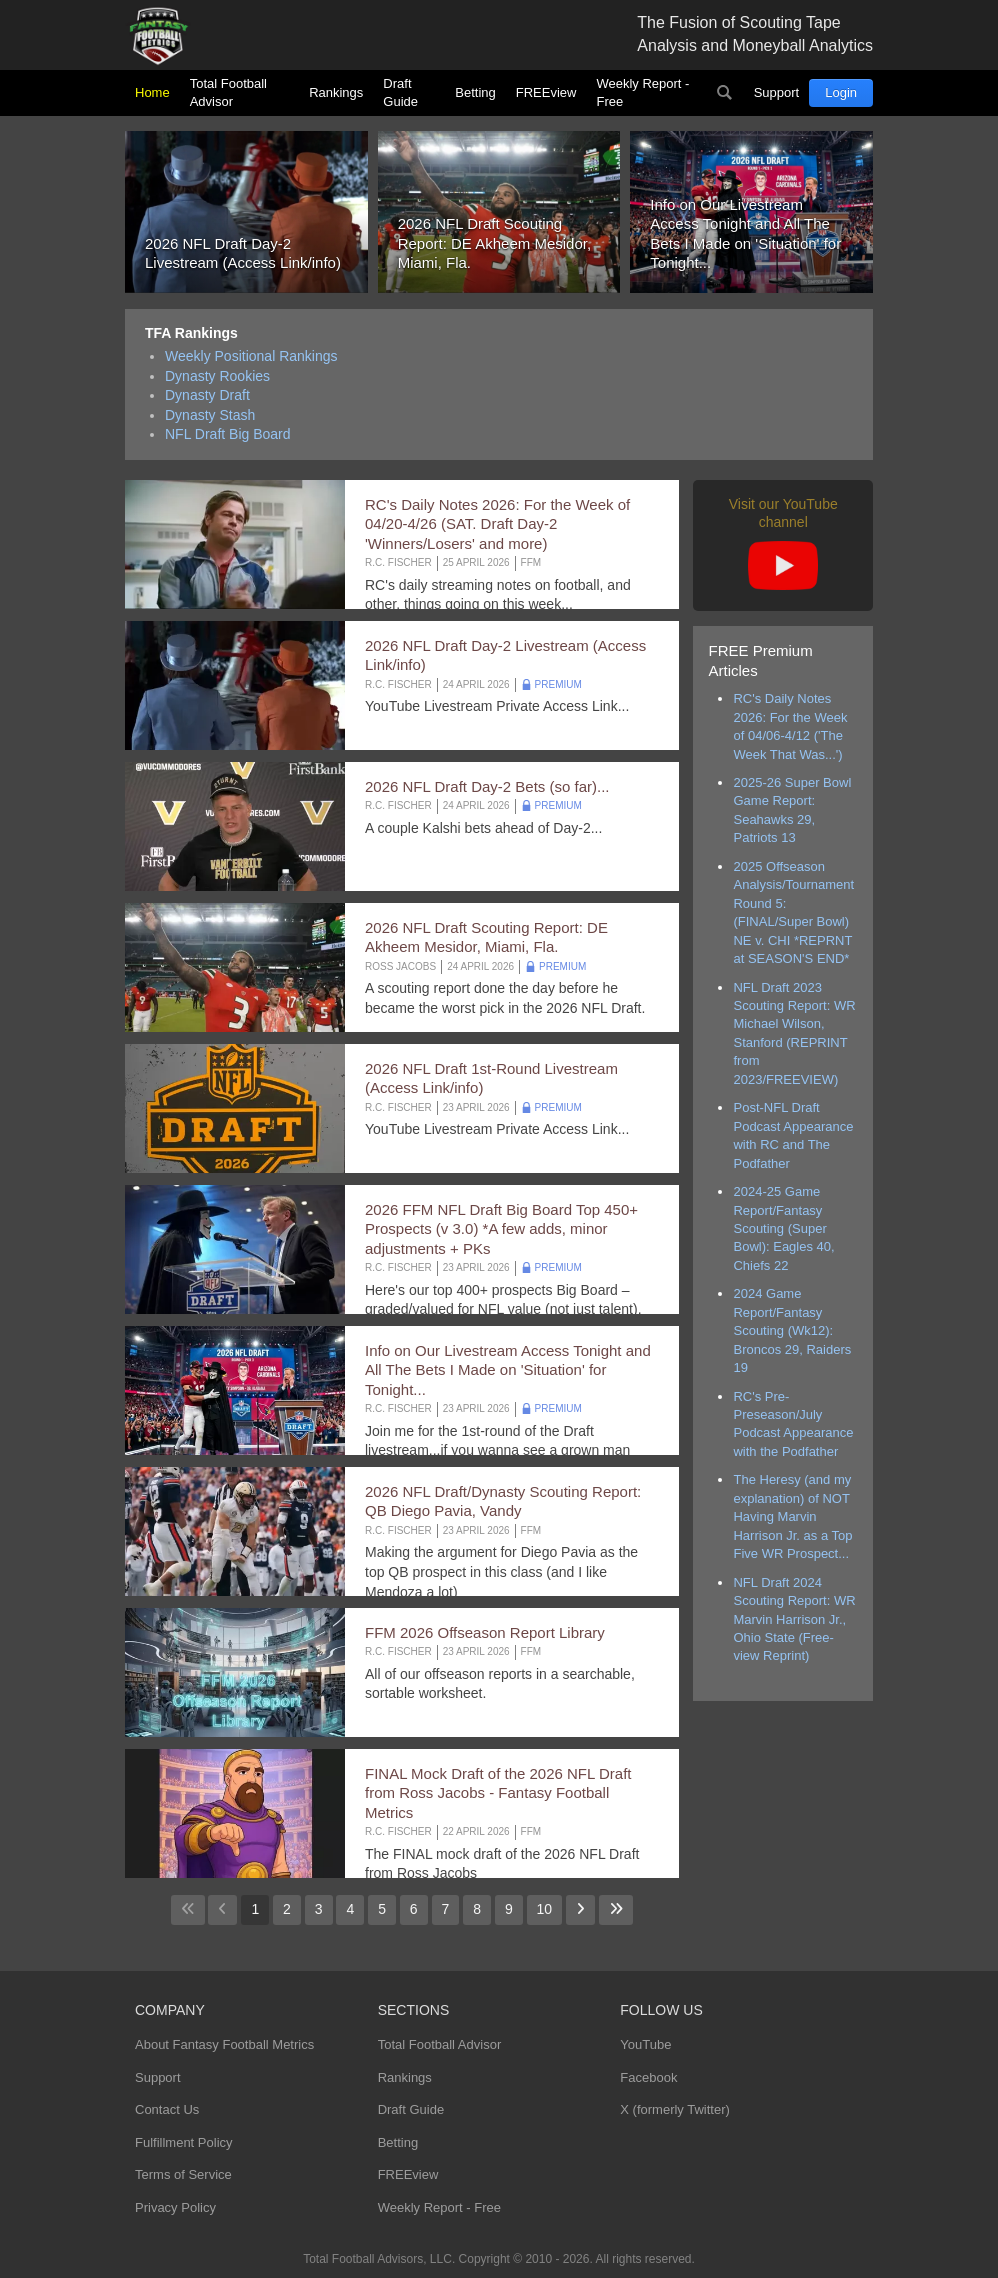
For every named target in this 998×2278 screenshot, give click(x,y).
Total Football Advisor (228, 92)
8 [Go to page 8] (477, 1909)
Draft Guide (400, 92)
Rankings (336, 92)
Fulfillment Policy (184, 2142)
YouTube (645, 2044)
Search (725, 93)
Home (152, 92)
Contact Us (167, 2109)
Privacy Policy (175, 2207)
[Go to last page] (616, 1910)
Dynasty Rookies (217, 376)
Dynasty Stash (210, 415)
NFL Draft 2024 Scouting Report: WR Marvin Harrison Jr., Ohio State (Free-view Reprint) (794, 1619)
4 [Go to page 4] (350, 1909)
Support (777, 92)
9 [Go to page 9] (509, 1909)
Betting (475, 92)
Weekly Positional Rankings (251, 356)
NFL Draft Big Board (228, 434)
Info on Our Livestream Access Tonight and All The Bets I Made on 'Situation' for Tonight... (508, 1370)
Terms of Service (183, 2174)
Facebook (648, 2077)
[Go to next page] (580, 1910)
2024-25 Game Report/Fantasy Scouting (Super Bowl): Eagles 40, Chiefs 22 (783, 1228)
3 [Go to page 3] (319, 1909)
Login (841, 92)
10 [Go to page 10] (545, 1909)
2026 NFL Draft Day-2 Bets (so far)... (487, 786)
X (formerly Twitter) (675, 2109)
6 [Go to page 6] (414, 1909)
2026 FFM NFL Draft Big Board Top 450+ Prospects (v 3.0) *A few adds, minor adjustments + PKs (501, 1229)
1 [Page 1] (255, 1909)
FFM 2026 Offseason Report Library (485, 1632)
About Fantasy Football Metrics (224, 2044)
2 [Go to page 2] (287, 1909)
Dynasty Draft (207, 395)
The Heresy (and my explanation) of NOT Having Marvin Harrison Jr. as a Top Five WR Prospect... (792, 1516)
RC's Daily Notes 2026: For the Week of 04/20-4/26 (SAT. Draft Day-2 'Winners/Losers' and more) (497, 524)
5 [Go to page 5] (382, 1909)
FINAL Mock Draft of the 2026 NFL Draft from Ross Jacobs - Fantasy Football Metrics (498, 1793)
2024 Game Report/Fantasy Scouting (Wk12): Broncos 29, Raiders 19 (792, 1330)
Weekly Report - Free (642, 92)
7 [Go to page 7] (446, 1909)
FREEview (546, 92)
